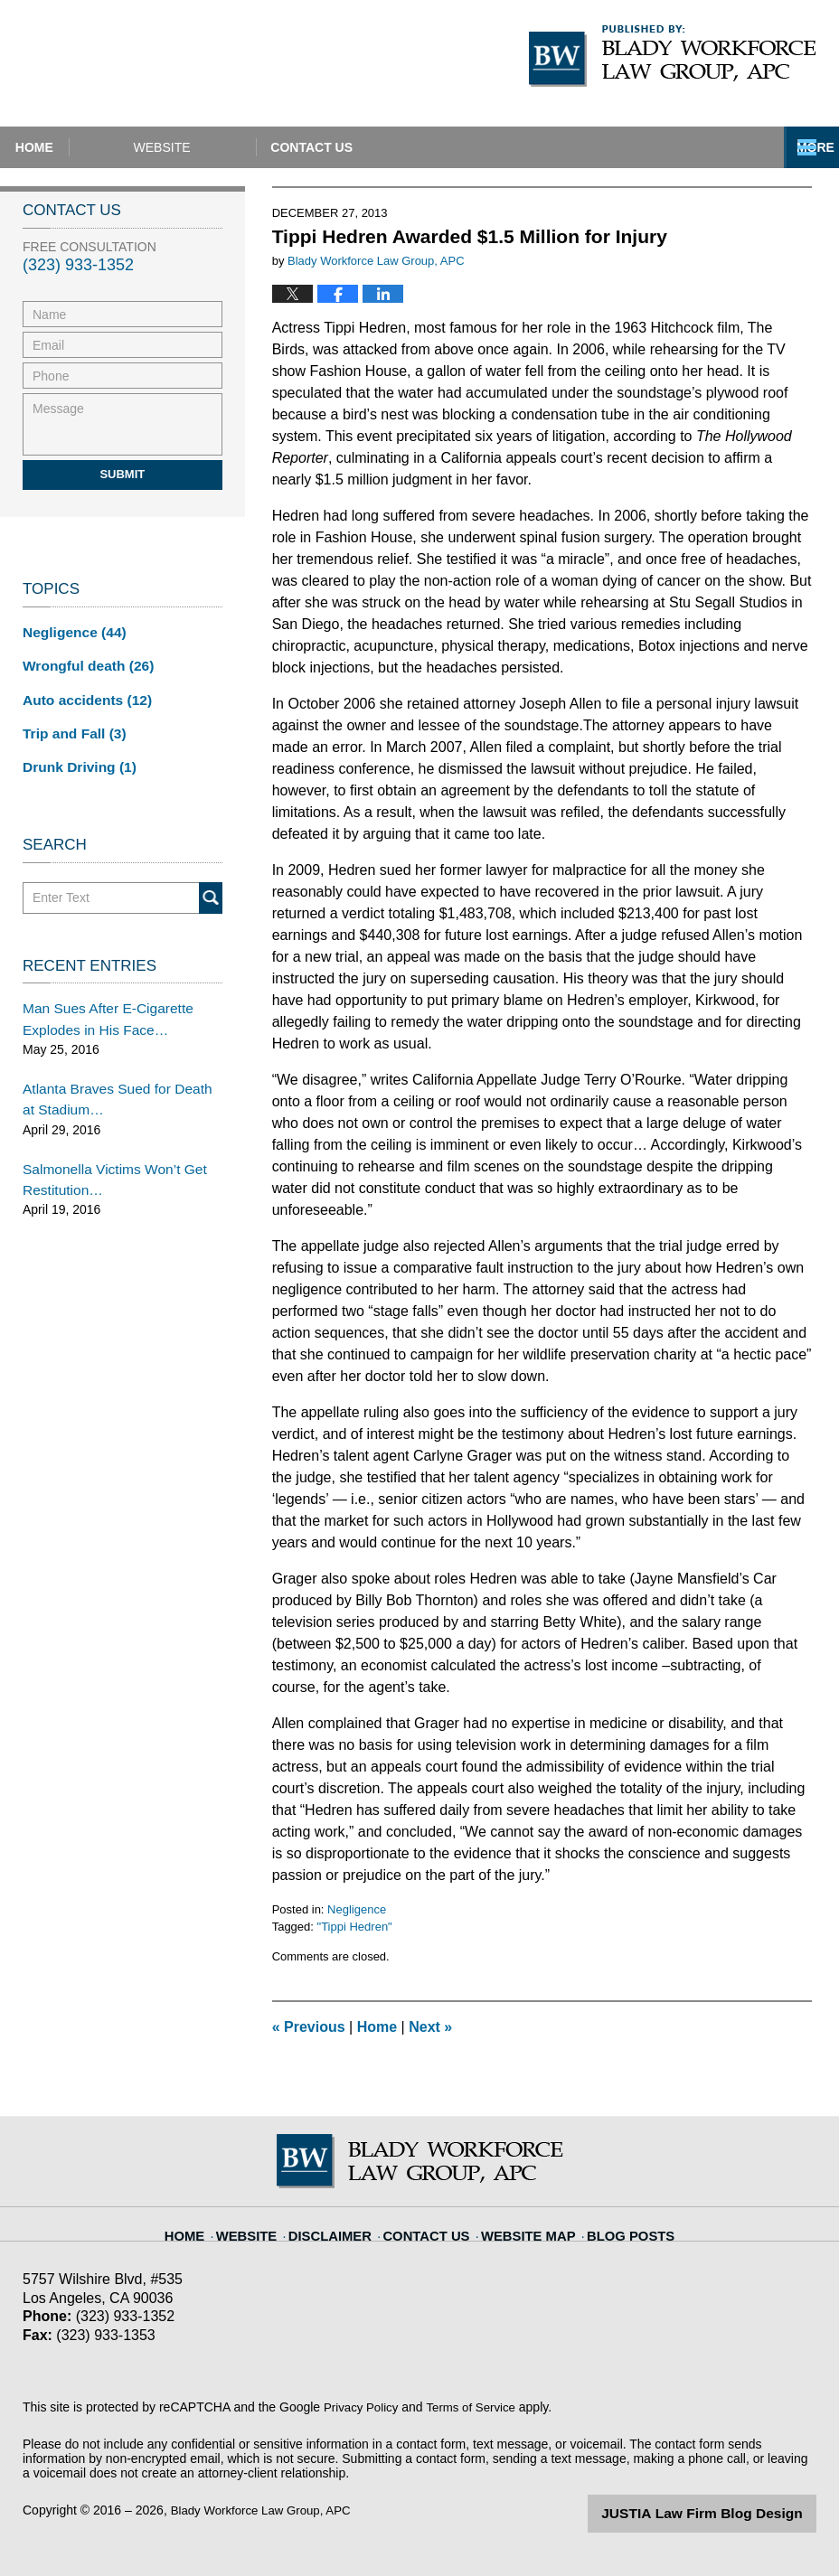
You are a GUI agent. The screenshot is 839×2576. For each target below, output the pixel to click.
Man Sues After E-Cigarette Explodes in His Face (99, 1006)
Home (84, 147)
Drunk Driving (74, 757)
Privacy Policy (363, 2407)
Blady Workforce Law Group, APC (266, 2510)
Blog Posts (616, 2224)
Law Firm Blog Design (730, 2512)
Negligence (356, 1909)
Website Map (524, 2224)
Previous (308, 2027)
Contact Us (461, 147)
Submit (122, 474)
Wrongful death (82, 662)
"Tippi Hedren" (354, 1926)
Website (261, 147)
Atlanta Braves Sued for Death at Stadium (115, 1082)
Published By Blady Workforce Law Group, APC (672, 56)
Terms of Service (477, 2407)
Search (210, 887)
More (800, 147)
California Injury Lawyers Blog (182, 63)
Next (430, 2027)
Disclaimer (346, 2224)
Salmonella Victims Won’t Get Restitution (106, 1158)
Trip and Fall (69, 726)
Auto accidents (81, 694)
